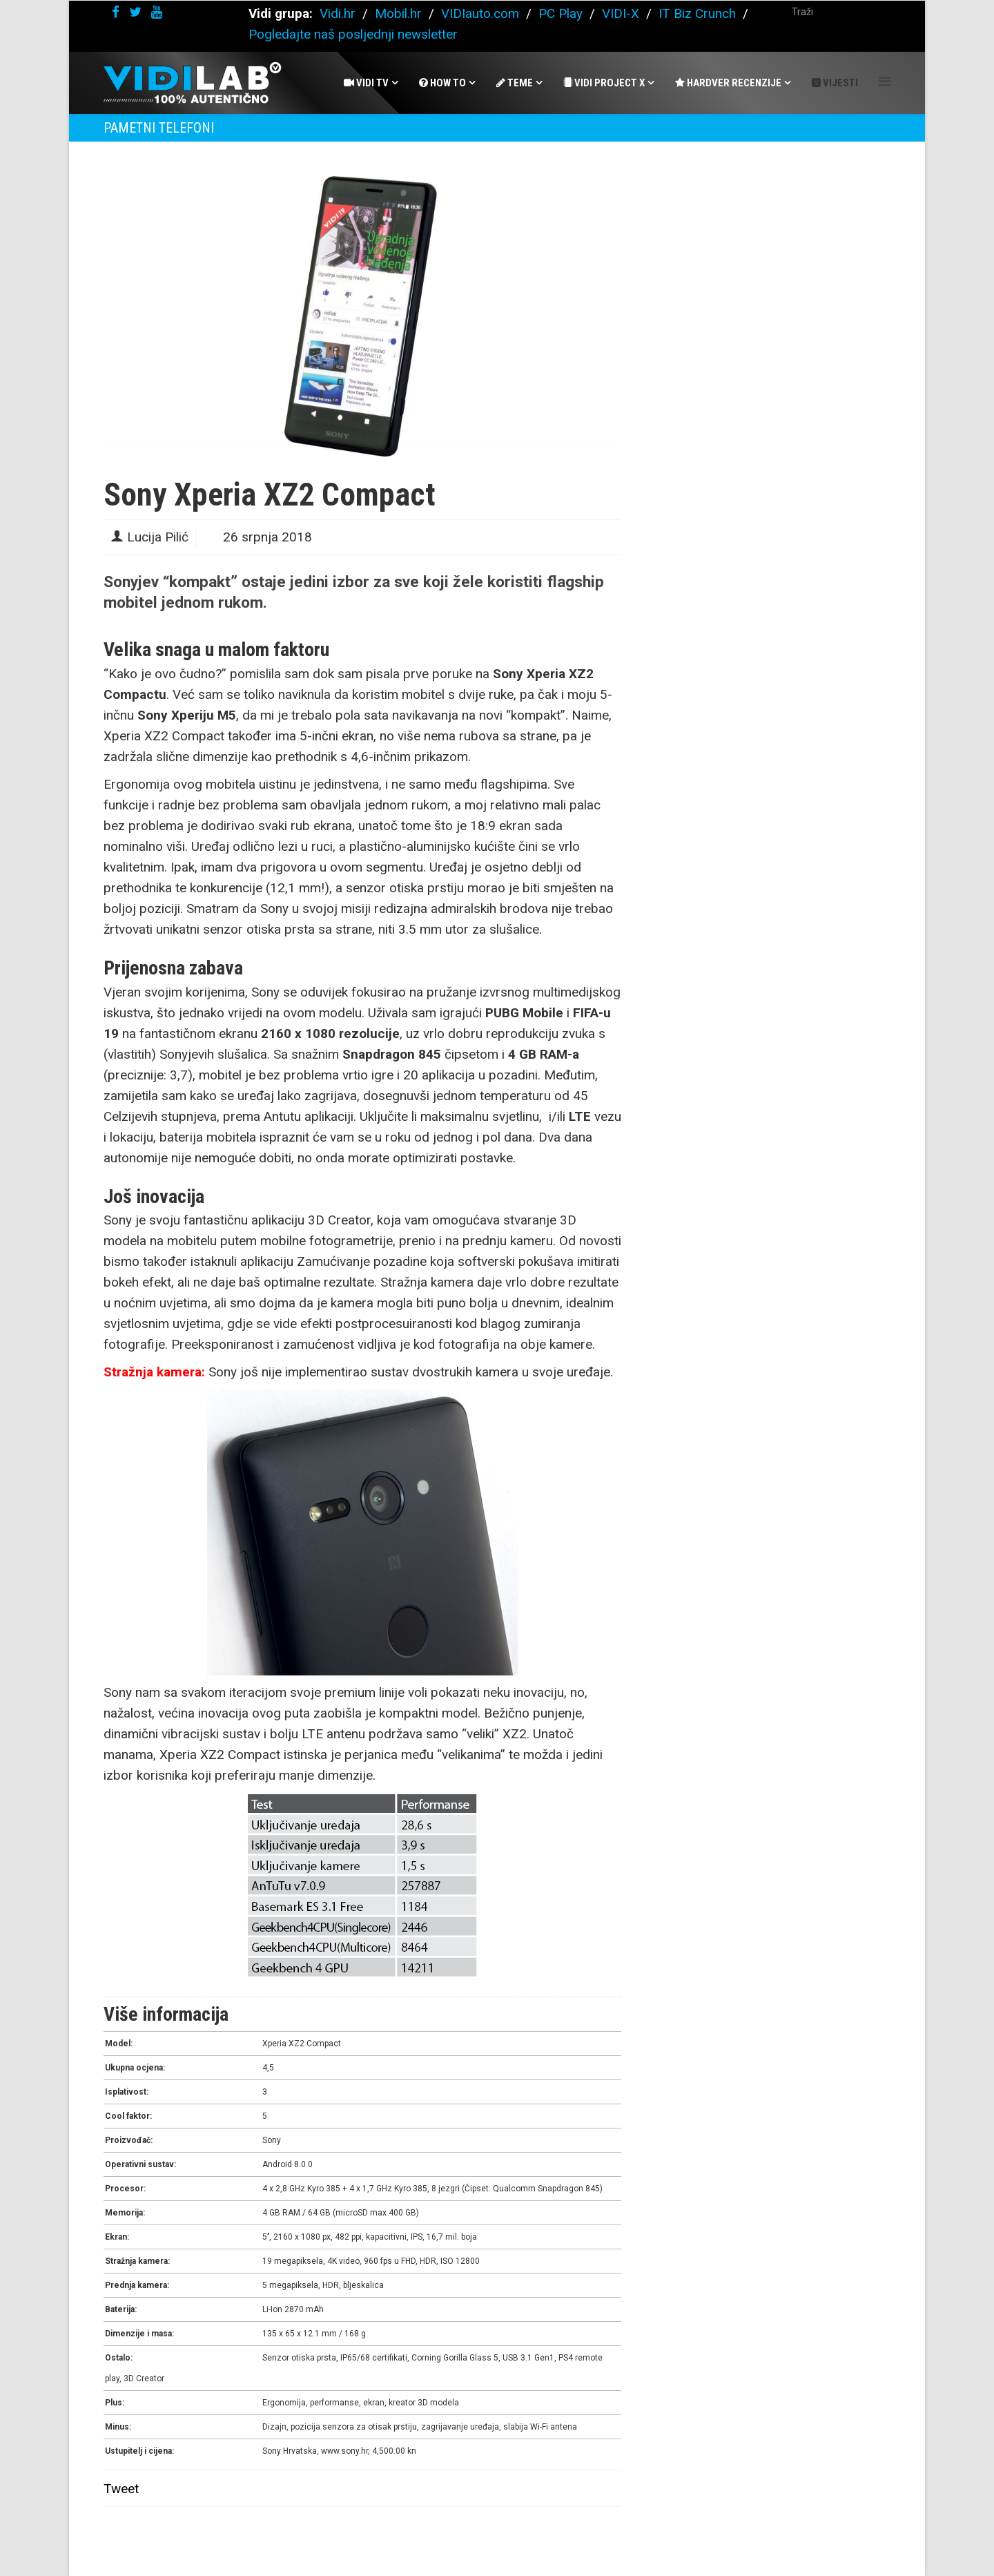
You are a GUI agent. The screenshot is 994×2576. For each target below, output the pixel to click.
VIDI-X (622, 13)
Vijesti (835, 83)
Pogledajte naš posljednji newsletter (353, 34)
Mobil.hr (398, 13)
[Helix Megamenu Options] (884, 82)
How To (442, 83)
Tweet (121, 2489)
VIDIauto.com (480, 13)
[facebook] (115, 12)
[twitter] (135, 12)
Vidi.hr (339, 13)
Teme (514, 83)
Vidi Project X (604, 83)
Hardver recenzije (728, 83)
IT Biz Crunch (697, 13)
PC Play (560, 13)
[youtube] (156, 12)
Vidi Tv (366, 83)
